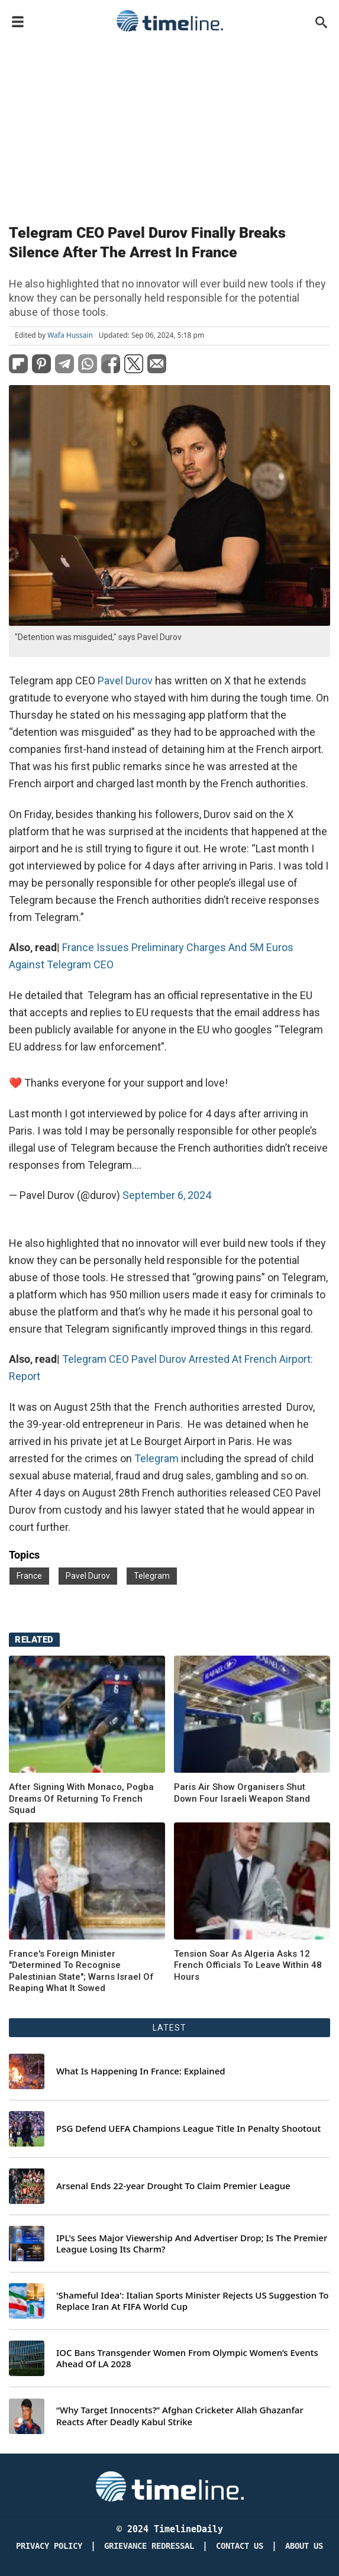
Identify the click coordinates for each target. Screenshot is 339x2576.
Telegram (156, 1458)
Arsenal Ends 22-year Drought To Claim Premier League (173, 2186)
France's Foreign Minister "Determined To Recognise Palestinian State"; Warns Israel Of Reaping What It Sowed (81, 1971)
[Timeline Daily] (170, 2486)
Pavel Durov (126, 680)
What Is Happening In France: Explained (140, 2071)
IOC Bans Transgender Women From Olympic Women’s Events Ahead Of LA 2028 (187, 2358)
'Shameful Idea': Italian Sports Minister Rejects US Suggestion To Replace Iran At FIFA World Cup (192, 2301)
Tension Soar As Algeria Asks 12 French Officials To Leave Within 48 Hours (248, 1965)
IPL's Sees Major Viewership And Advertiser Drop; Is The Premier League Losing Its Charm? (191, 2243)
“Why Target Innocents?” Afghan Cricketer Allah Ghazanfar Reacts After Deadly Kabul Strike (180, 2416)
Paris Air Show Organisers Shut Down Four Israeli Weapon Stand (242, 1793)
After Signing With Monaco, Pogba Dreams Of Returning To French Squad (81, 1798)
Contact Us (239, 2546)
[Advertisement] (169, 125)
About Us (304, 2546)
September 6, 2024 (166, 1195)
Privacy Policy (49, 2546)
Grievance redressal (149, 2546)
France (29, 1575)
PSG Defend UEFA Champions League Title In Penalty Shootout (188, 2128)
